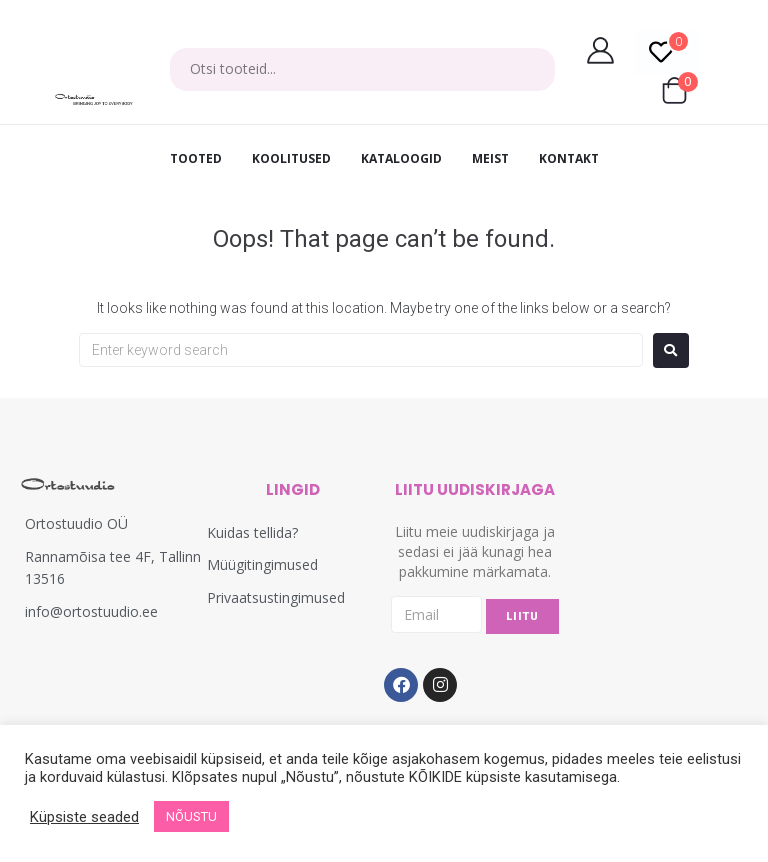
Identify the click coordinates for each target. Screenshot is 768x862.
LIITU (522, 616)
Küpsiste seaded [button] (84, 817)
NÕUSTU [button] (191, 816)
